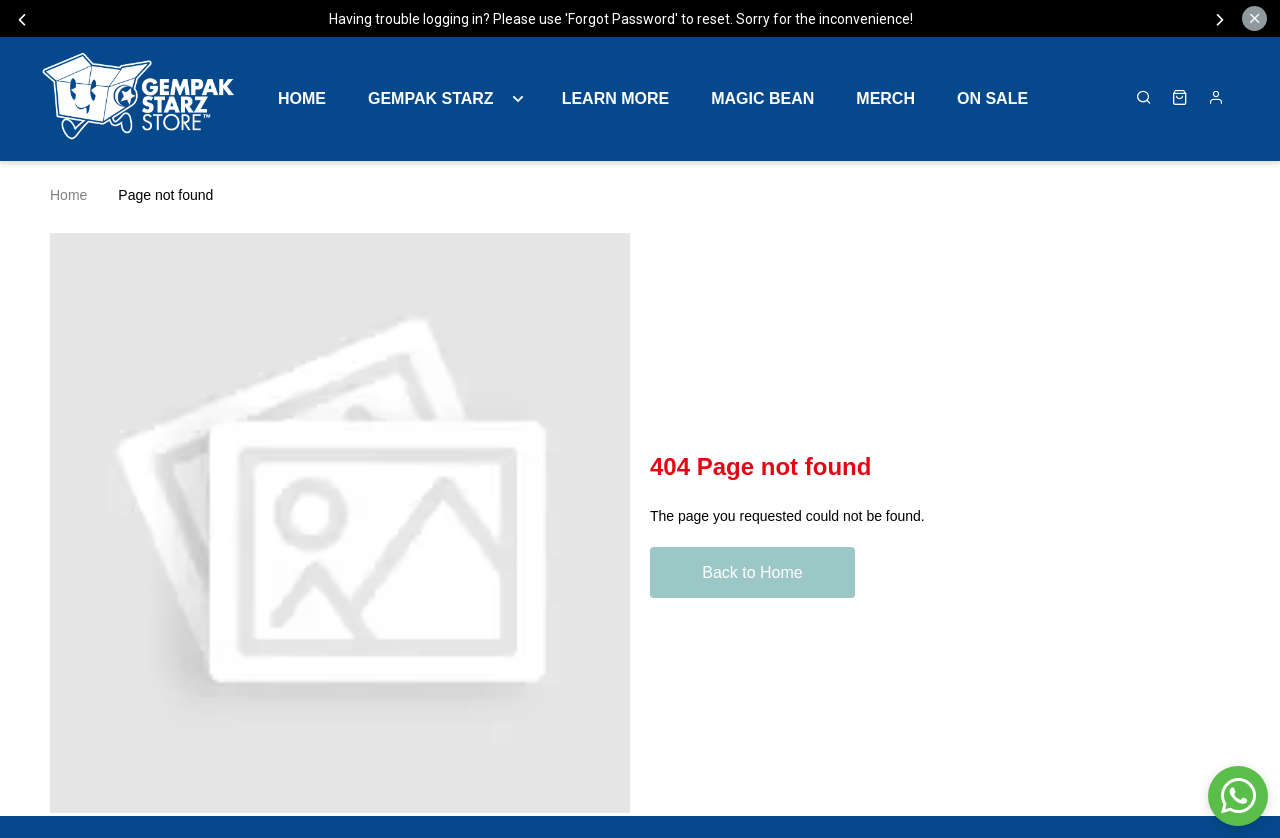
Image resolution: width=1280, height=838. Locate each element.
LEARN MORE (616, 98)
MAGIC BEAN (762, 98)
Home (302, 98)
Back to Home (752, 572)
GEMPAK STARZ (431, 98)
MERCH (885, 98)
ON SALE (992, 98)
